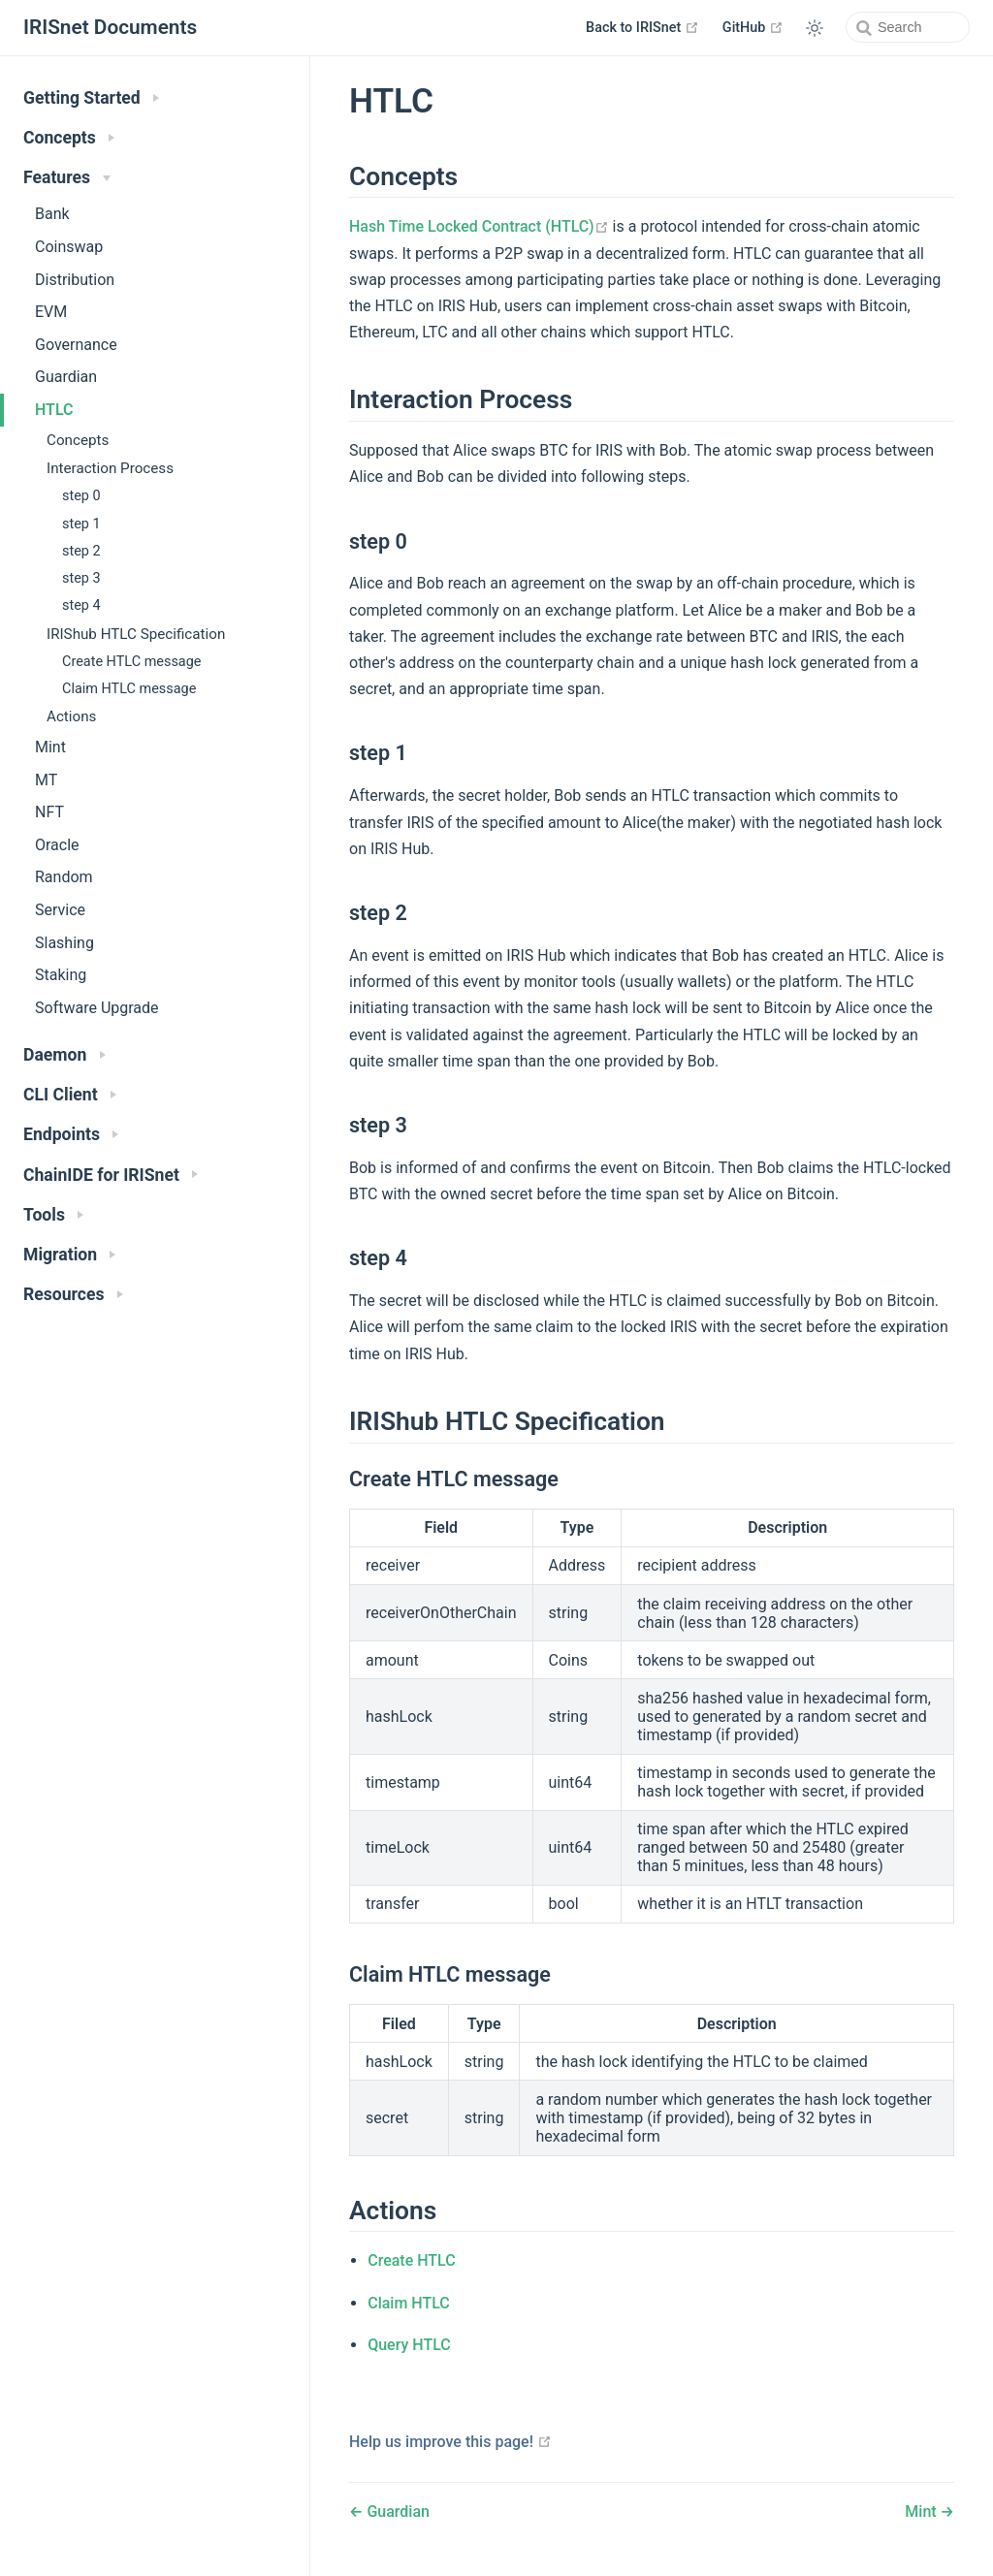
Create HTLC (411, 2260)
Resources (73, 1294)
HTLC (54, 409)
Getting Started (91, 98)
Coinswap (69, 247)
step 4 (81, 605)
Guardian (66, 376)
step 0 (81, 496)
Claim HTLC (409, 2303)
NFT (49, 812)
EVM (51, 311)
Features (67, 177)
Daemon (64, 1055)
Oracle (57, 845)
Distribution (74, 279)
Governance (76, 344)
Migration (69, 1254)
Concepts (68, 137)
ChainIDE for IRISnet (110, 1175)
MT (46, 780)
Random (64, 877)
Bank (52, 214)
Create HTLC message (131, 661)
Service (60, 910)
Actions (71, 716)
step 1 (81, 524)
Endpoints (70, 1134)
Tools (53, 1214)
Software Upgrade (97, 1008)
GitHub (753, 27)
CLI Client (69, 1094)
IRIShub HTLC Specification (136, 634)
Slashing (64, 943)
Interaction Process (110, 468)
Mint (50, 747)
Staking (60, 975)
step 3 (81, 578)
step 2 (81, 551)
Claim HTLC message (129, 689)
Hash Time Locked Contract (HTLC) (479, 226)
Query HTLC (409, 2345)
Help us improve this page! (450, 2442)
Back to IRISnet (642, 27)
